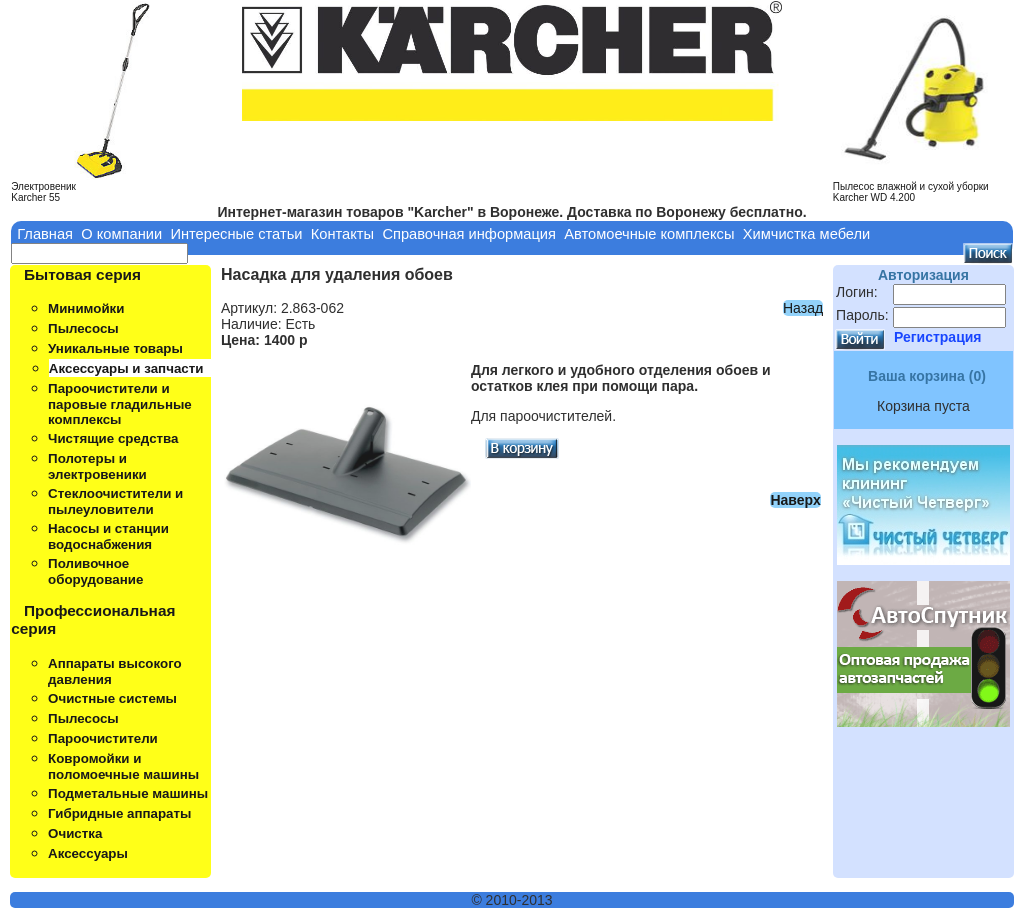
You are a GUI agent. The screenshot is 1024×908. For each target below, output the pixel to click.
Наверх (795, 500)
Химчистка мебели (807, 234)
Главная (45, 234)
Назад (803, 308)
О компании (121, 234)
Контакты (342, 234)
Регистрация (938, 337)
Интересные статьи (236, 234)
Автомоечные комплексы (649, 234)
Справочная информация (469, 234)
